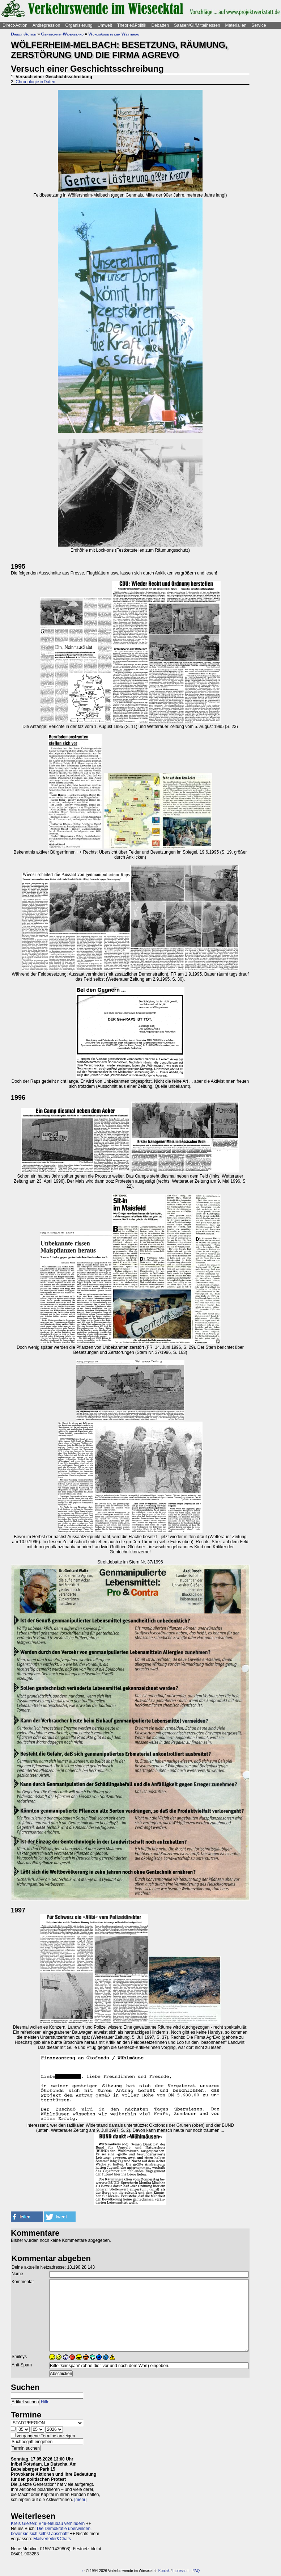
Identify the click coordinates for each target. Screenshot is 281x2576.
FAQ (196, 2571)
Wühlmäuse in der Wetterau (113, 34)
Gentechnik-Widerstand (62, 34)
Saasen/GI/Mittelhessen (197, 25)
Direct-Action (15, 25)
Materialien (236, 25)
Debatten (160, 25)
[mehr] (80, 2499)
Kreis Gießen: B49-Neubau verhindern (48, 2523)
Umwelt (105, 25)
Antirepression (46, 25)
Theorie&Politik (131, 25)
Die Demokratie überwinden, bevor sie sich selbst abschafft (51, 2531)
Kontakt (164, 2571)
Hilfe (45, 2401)
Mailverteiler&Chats (52, 2538)
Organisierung (78, 25)
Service (258, 25)
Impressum (180, 2571)
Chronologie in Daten (35, 81)
